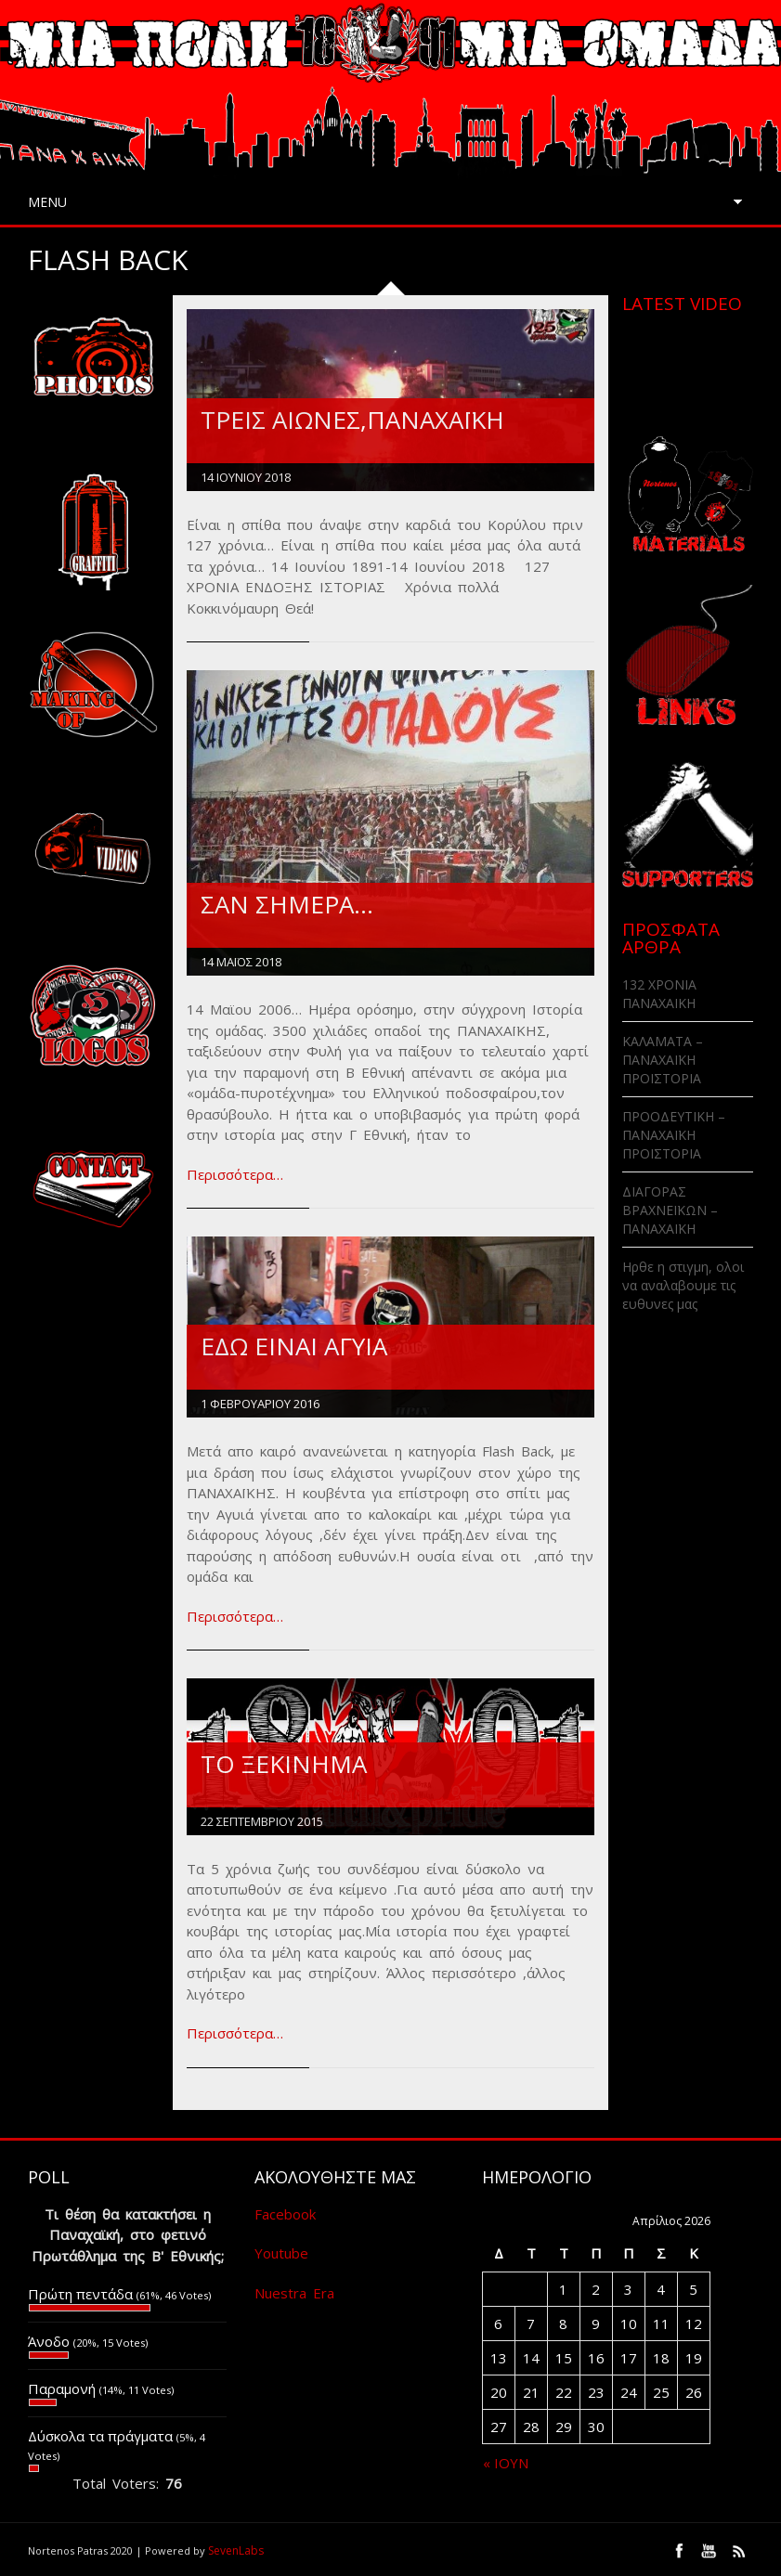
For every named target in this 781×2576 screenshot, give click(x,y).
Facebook (285, 2214)
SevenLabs (236, 2550)
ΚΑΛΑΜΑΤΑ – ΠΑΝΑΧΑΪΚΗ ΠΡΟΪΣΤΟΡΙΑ (662, 1059)
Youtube (281, 2253)
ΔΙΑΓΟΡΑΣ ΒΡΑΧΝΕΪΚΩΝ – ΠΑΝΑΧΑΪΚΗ (670, 1210)
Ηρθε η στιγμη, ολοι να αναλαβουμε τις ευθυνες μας (683, 1285)
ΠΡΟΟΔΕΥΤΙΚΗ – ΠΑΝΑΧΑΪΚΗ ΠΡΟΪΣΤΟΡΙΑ (673, 1134)
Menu (47, 202)
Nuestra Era (294, 2293)
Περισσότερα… (235, 1174)
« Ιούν (505, 2462)
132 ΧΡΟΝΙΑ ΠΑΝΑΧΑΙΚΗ (659, 994)
